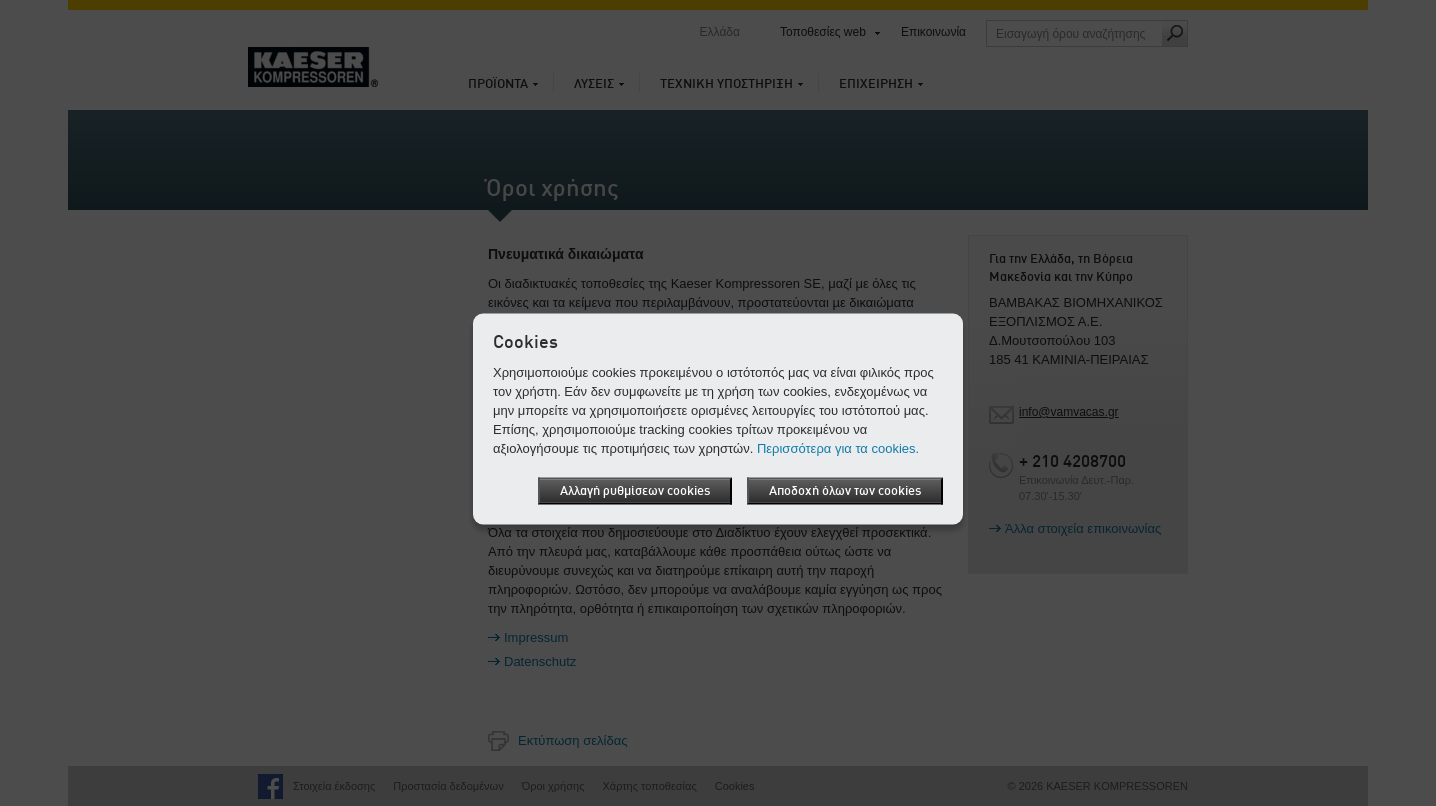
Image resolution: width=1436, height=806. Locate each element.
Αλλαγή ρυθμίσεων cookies (635, 491)
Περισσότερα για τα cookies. (838, 448)
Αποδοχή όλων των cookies (845, 491)
